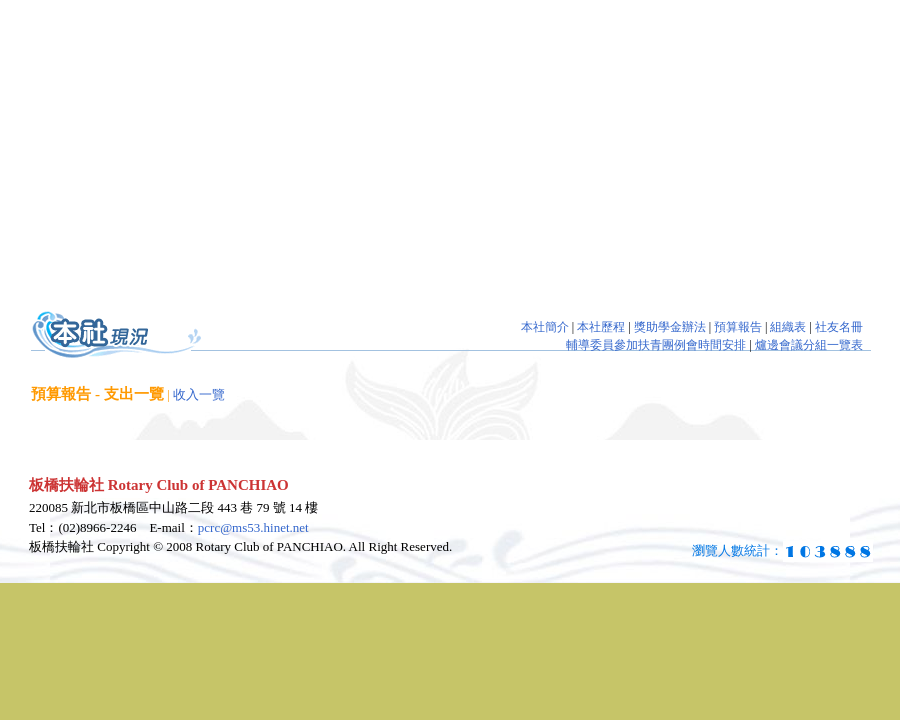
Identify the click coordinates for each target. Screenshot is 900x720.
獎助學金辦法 (670, 327)
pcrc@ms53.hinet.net (253, 527)
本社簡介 (545, 327)
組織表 (788, 327)
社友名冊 (839, 327)
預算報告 (738, 327)
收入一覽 (199, 394)
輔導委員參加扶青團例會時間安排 (656, 345)
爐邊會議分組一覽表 (809, 345)
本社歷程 (601, 327)
